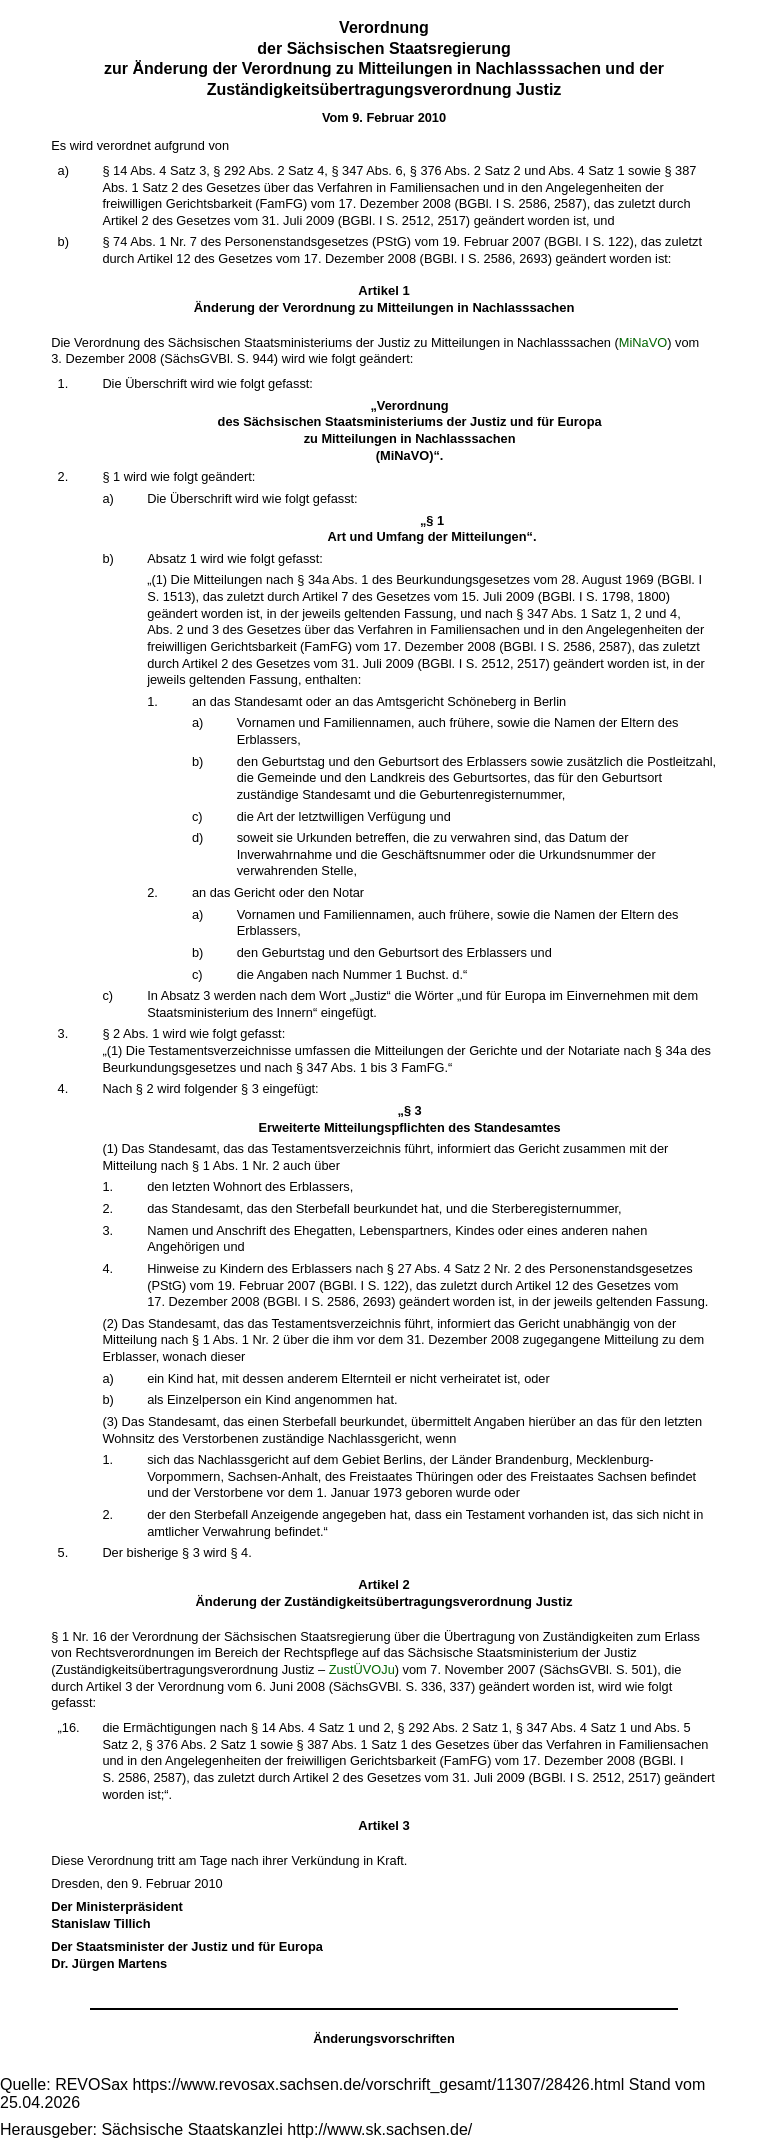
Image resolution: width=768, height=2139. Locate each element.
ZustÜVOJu (362, 1669)
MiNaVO (643, 342)
